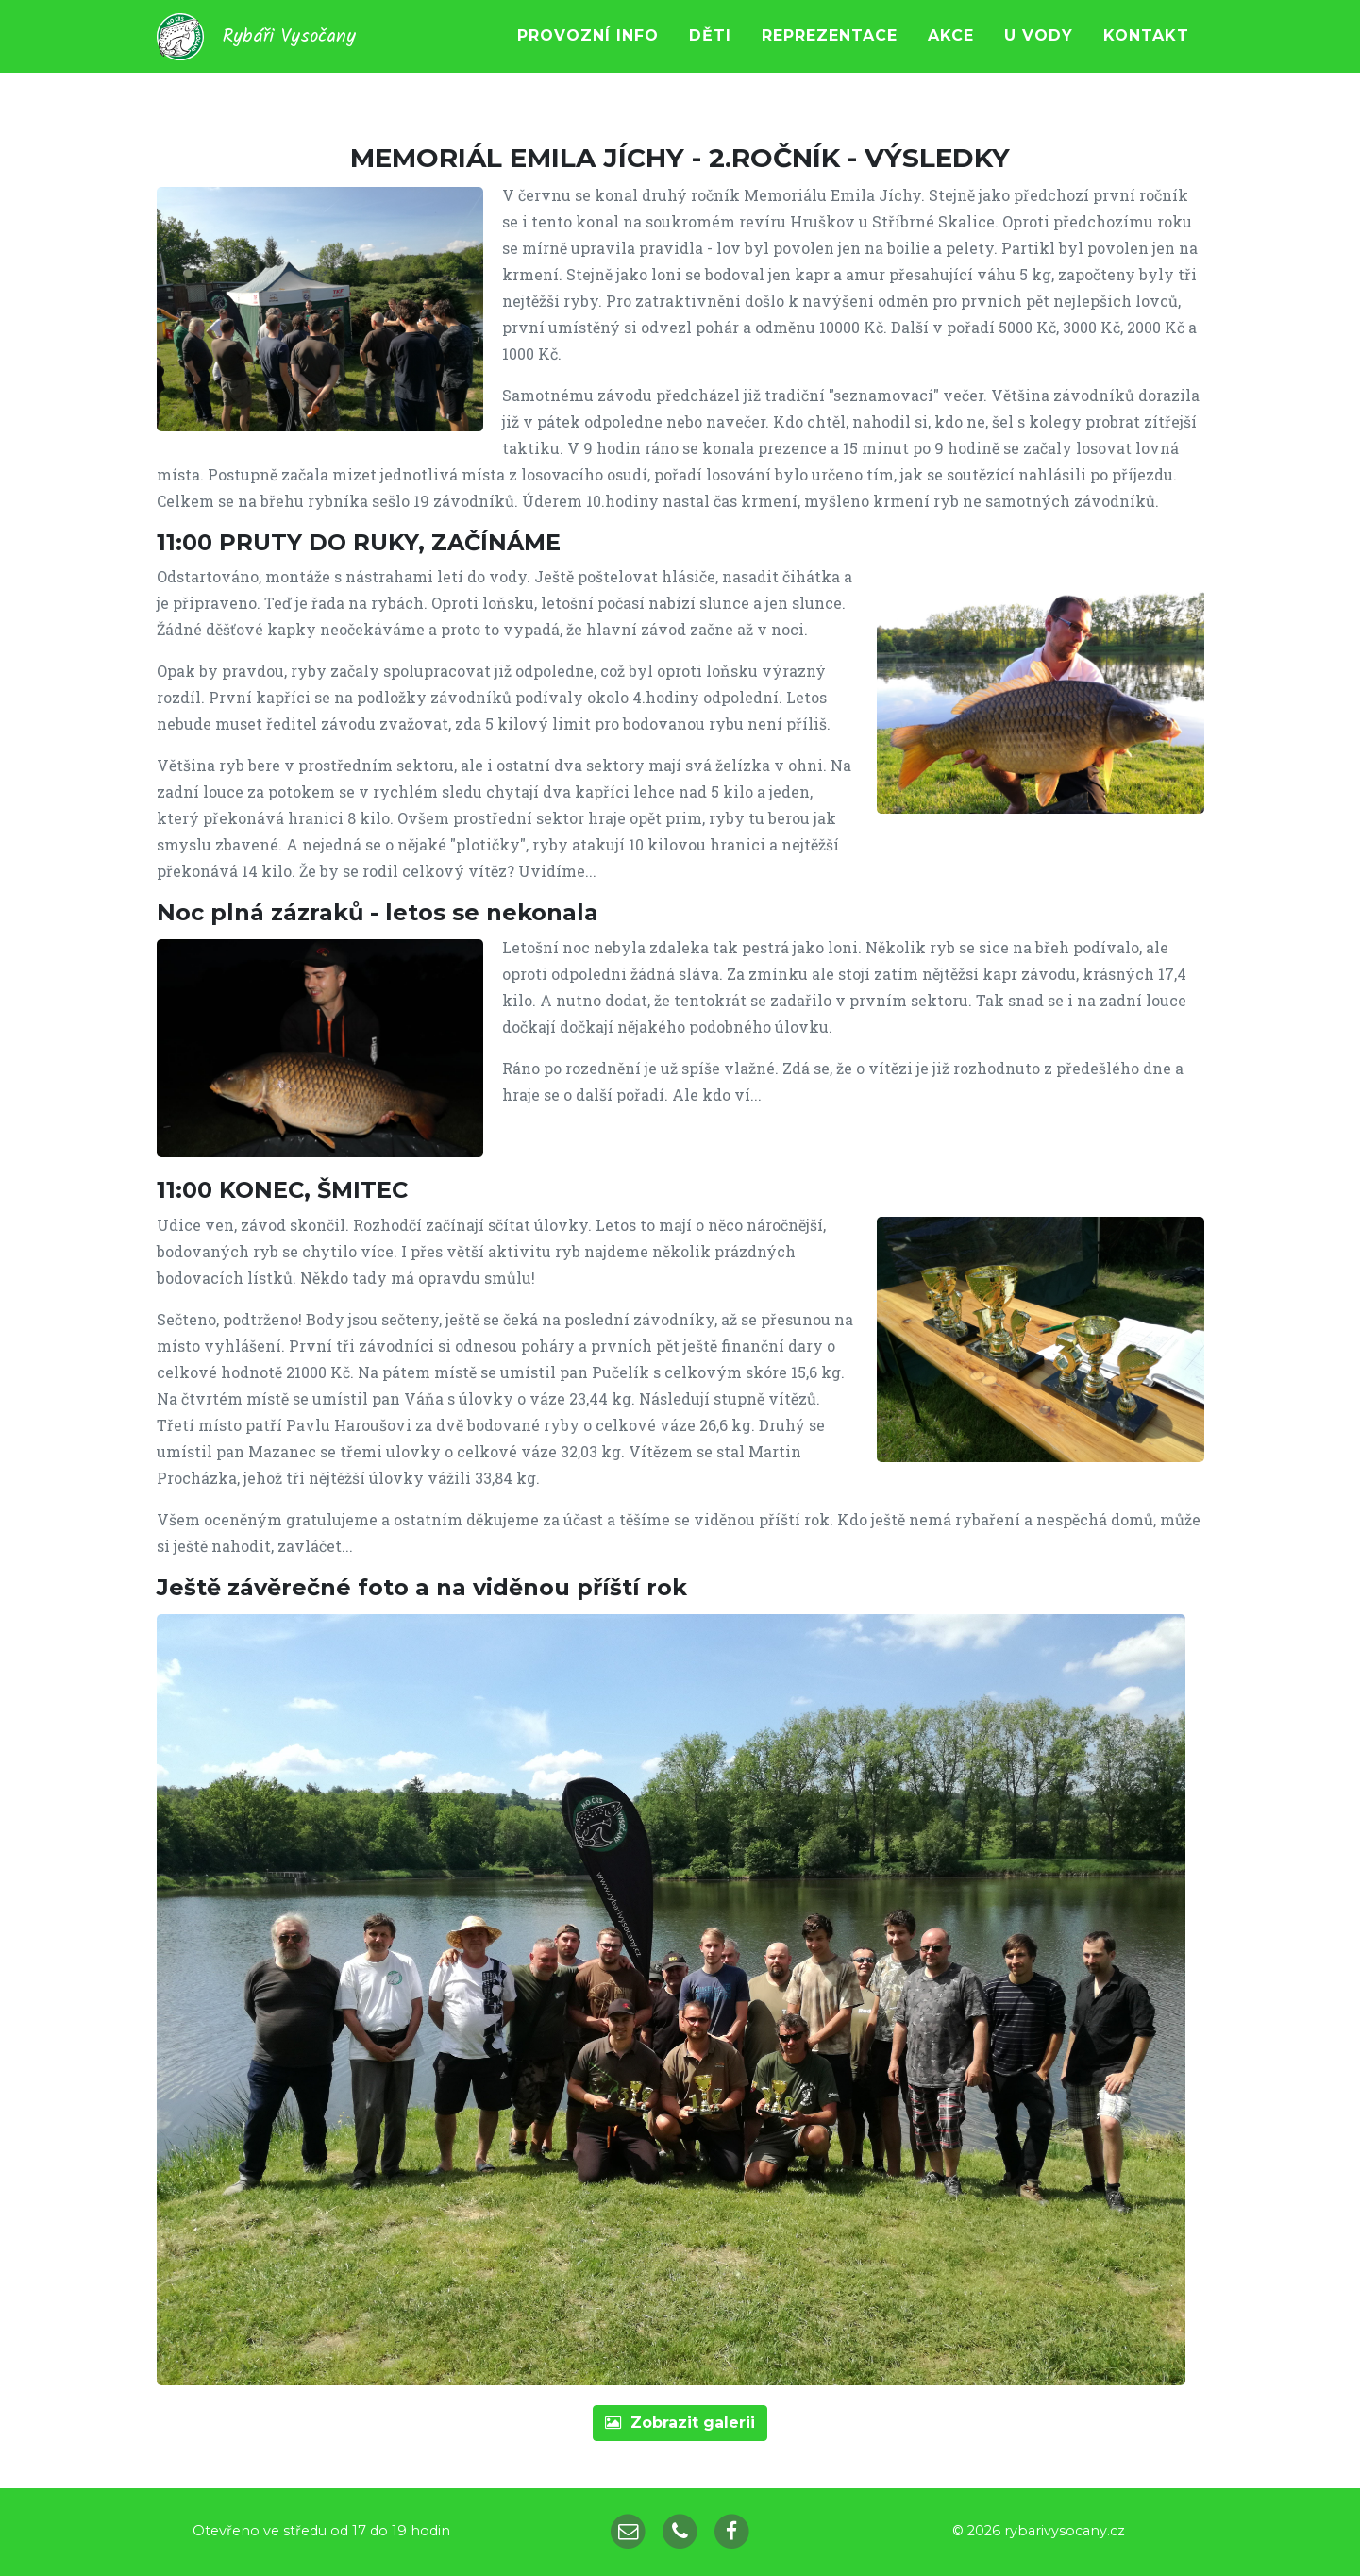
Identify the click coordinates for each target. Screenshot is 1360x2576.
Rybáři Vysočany (302, 52)
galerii (680, 2423)
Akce (951, 51)
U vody (1038, 51)
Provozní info (588, 51)
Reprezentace (830, 51)
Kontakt (1146, 51)
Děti (710, 51)
